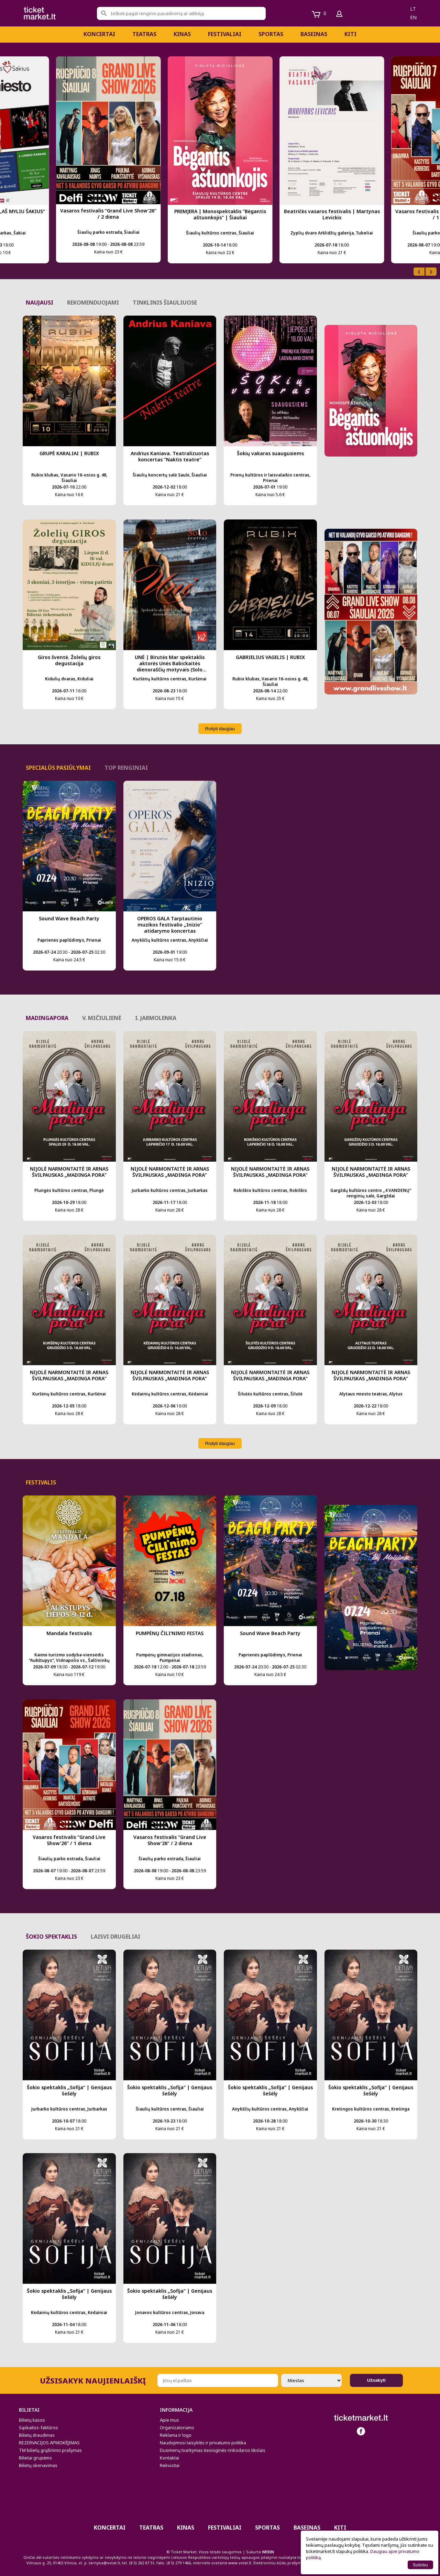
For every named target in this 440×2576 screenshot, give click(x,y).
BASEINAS (313, 34)
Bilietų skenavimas (38, 2465)
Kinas (182, 34)
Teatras (144, 34)
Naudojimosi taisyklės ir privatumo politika (203, 2443)
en (413, 17)
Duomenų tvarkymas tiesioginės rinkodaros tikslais (212, 2450)
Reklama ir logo (175, 2435)
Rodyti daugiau (220, 728)
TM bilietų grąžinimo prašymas (50, 2450)
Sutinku (420, 2564)
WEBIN (268, 2551)
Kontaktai (169, 2458)
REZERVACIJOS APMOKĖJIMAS (49, 2443)
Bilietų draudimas (37, 2435)
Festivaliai (224, 34)
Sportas (270, 34)
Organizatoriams (177, 2427)
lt (413, 9)
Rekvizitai (169, 2465)
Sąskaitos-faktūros (38, 2427)
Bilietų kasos (32, 2420)
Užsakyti (376, 2380)
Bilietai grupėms (35, 2458)
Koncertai (99, 34)
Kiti (350, 34)
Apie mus (169, 2420)
